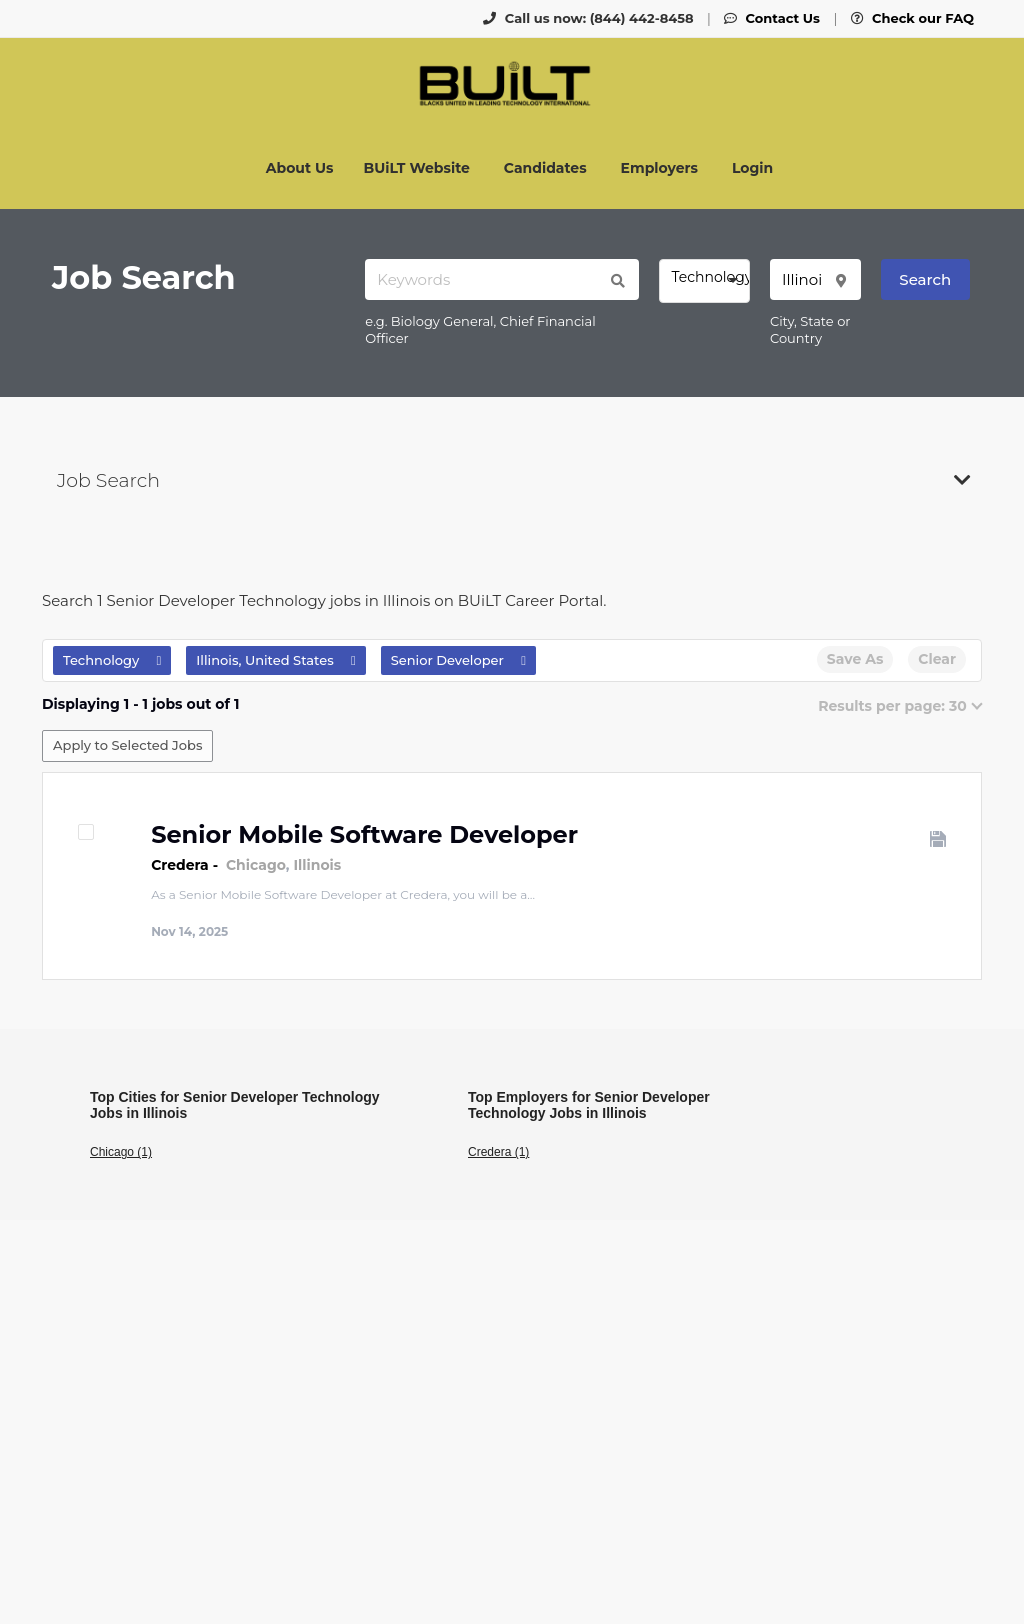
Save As (855, 659)
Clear (937, 659)
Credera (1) (498, 1152)
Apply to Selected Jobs (127, 745)
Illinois (317, 865)
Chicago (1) (121, 1152)
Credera (180, 865)
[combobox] (704, 281)
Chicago (256, 865)
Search (925, 279)
